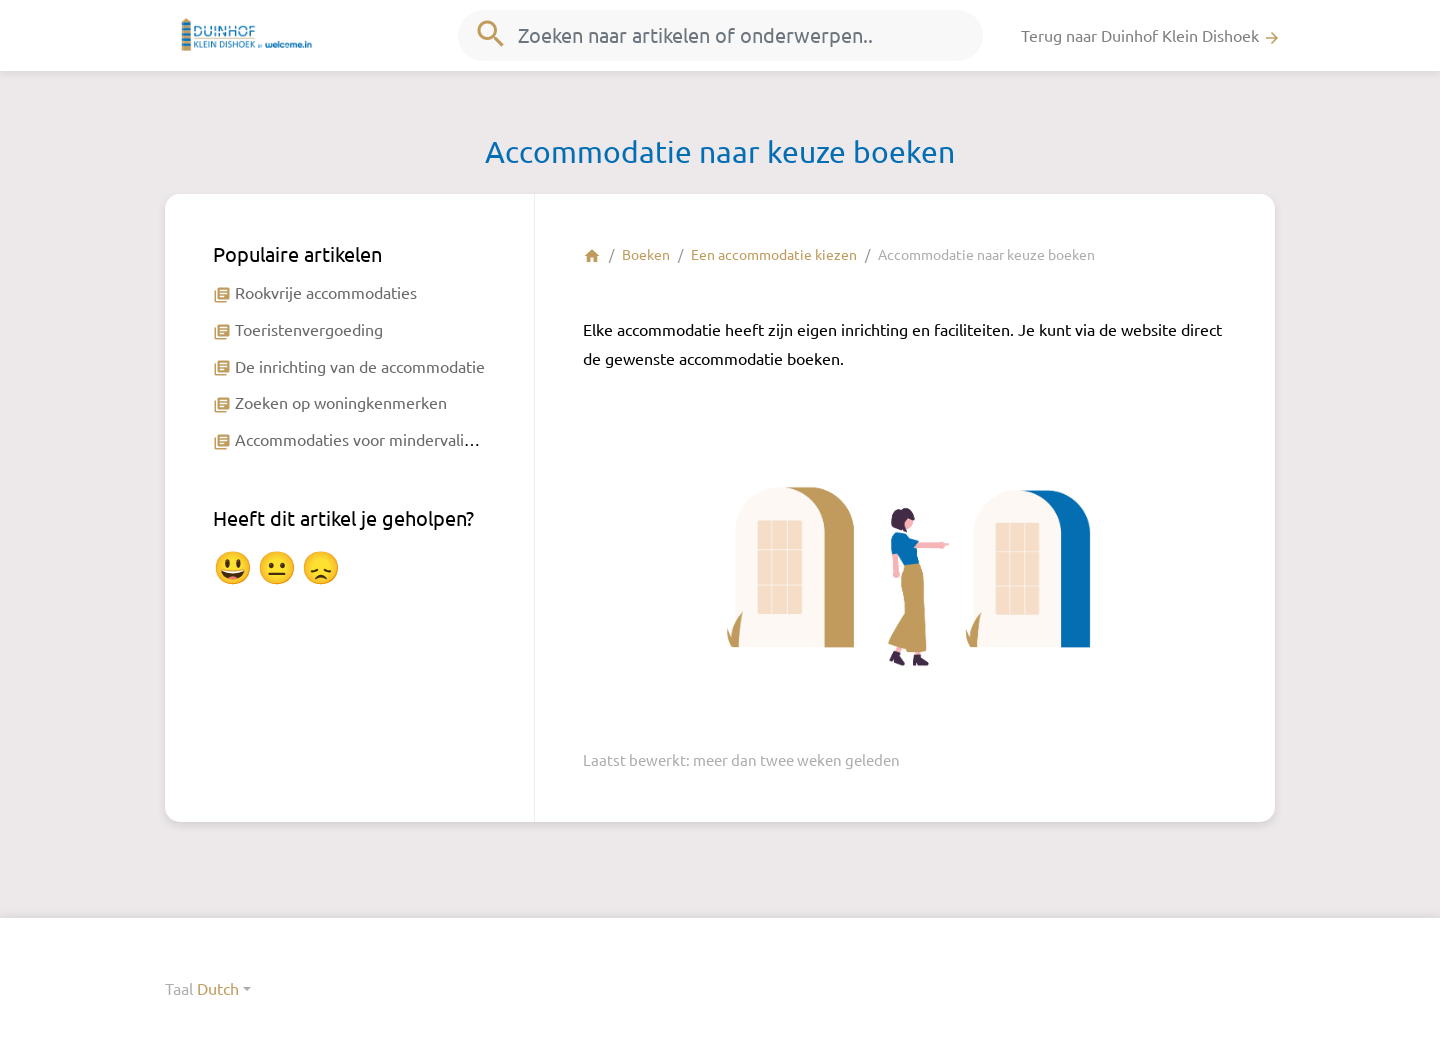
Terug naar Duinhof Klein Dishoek (1151, 36)
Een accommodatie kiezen (774, 254)
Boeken (646, 254)
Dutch (218, 988)
